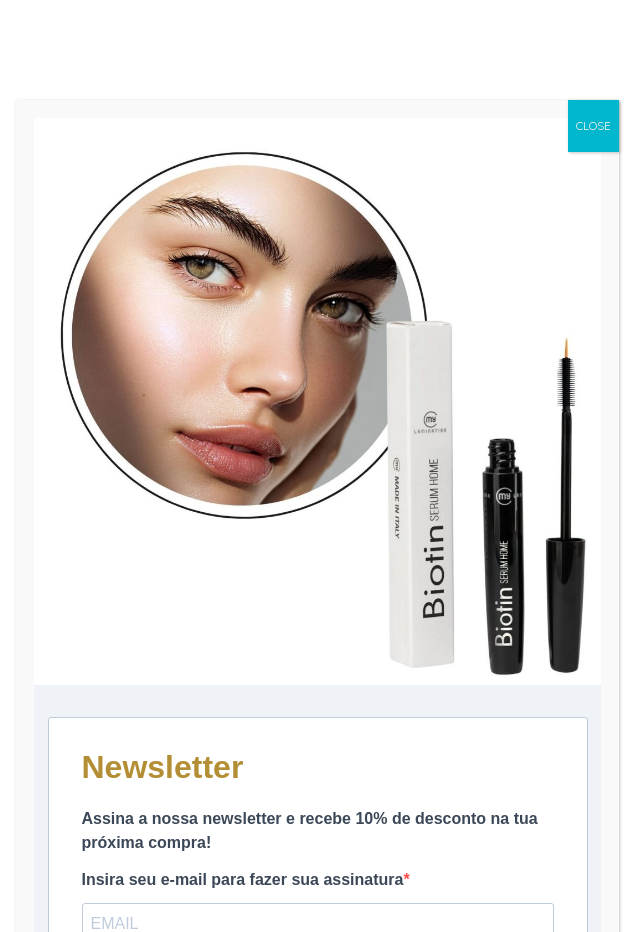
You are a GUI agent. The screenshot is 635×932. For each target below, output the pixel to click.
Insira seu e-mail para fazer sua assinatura (243, 879)
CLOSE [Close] (593, 125)
